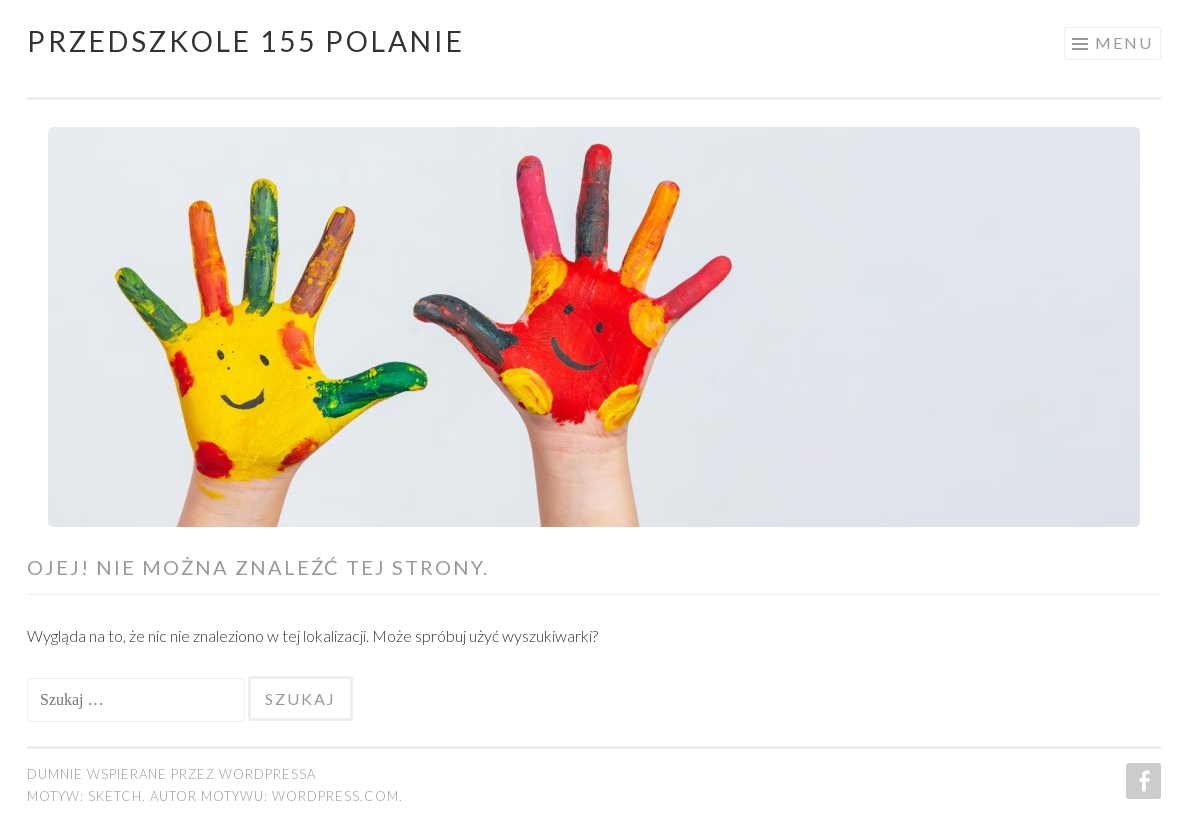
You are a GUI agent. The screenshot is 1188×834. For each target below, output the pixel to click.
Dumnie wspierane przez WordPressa (171, 774)
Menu (1124, 42)
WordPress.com (335, 796)
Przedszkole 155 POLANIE (246, 41)
